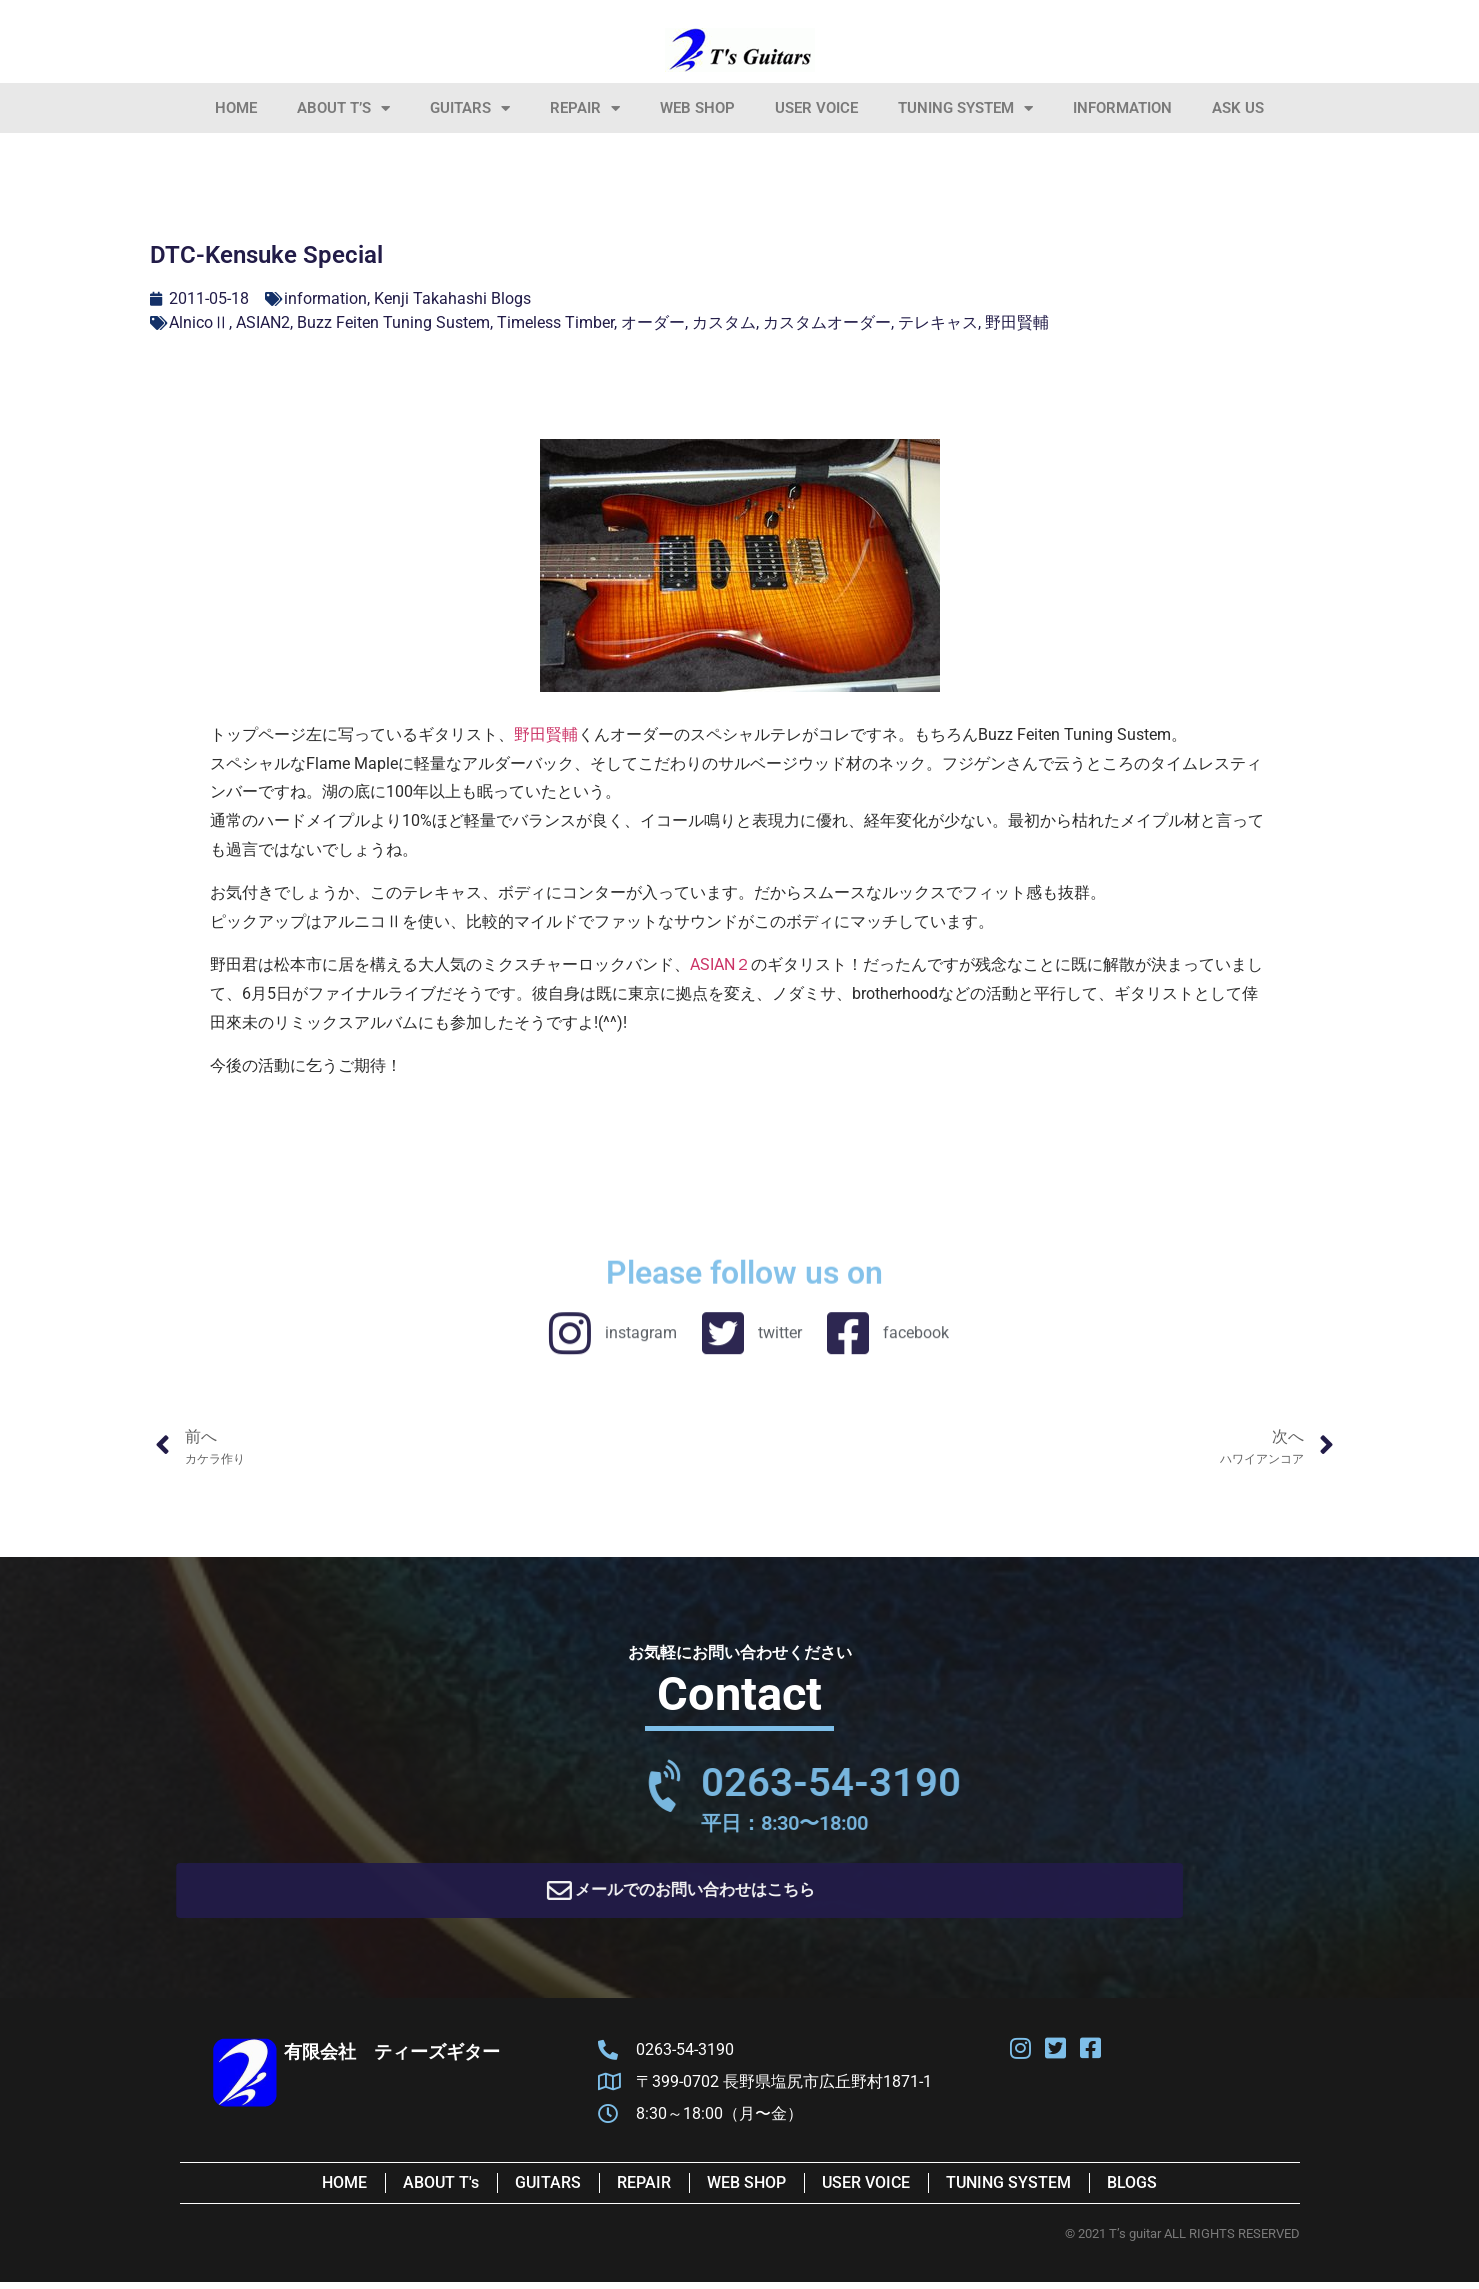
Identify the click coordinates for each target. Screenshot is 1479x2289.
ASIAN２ (720, 964)
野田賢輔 (1017, 322)
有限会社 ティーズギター (392, 2058)
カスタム (724, 322)
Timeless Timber (555, 322)
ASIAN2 (263, 322)
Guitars (470, 108)
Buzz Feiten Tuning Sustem (393, 322)
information (1122, 108)
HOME (236, 108)
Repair (585, 108)
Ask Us (1238, 108)
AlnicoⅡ (199, 322)
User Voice (816, 108)
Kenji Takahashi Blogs (452, 298)
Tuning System (965, 108)
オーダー (653, 322)
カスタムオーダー (827, 322)
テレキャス (938, 322)
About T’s (343, 108)
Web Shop (697, 108)
